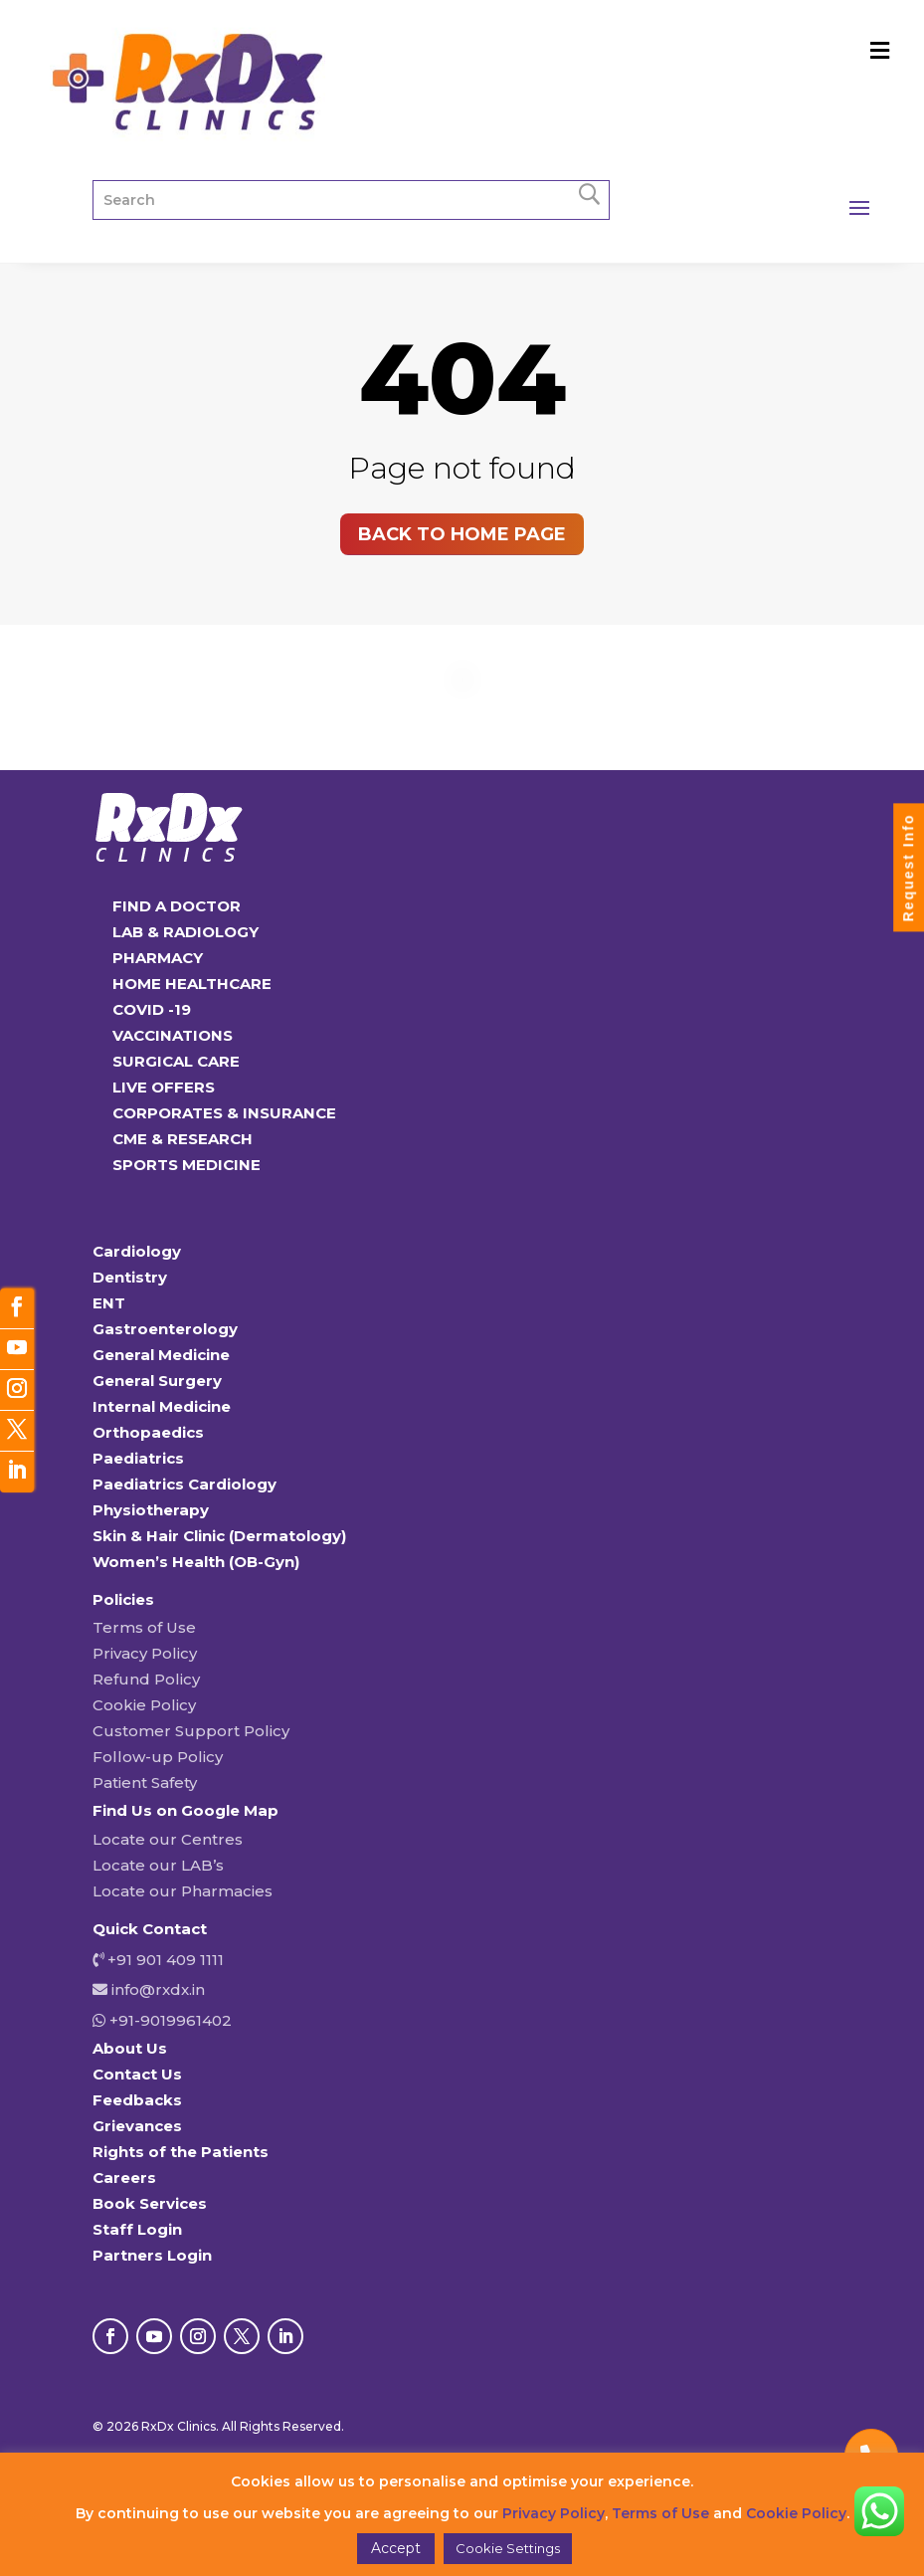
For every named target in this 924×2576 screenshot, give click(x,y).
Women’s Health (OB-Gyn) (195, 1561)
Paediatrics (138, 1458)
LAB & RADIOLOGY (185, 931)
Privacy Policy (144, 1653)
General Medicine (161, 1354)
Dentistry (129, 1277)
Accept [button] (396, 2548)
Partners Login (152, 2255)
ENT (108, 1302)
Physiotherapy (150, 1509)
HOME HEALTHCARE (192, 983)
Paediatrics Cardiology (184, 1484)
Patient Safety (144, 1782)
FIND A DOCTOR (176, 905)
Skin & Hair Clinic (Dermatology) (219, 1535)
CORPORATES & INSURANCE (224, 1112)
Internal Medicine (161, 1406)
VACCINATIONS (172, 1035)
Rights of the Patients (180, 2151)
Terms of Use (144, 1627)
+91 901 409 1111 (163, 1959)
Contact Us (137, 2074)
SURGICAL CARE (176, 1061)
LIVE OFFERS (163, 1087)
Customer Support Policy (190, 1730)
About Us (129, 2048)
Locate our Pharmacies (182, 1891)
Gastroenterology (165, 1328)
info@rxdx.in (158, 1989)
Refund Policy (146, 1679)
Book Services (149, 2203)
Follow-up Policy (157, 1756)
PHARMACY (157, 957)
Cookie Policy (144, 1704)
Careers (124, 2177)
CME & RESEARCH (182, 1138)
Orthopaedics (148, 1432)
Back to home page (462, 534)
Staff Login (137, 2229)
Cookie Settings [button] (508, 2548)
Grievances (137, 2125)
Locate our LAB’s (158, 1865)
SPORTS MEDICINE (186, 1164)
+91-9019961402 (168, 2020)
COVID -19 (151, 1009)
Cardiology (136, 1251)
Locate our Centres (167, 1839)
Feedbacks (137, 2099)
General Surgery (157, 1380)
